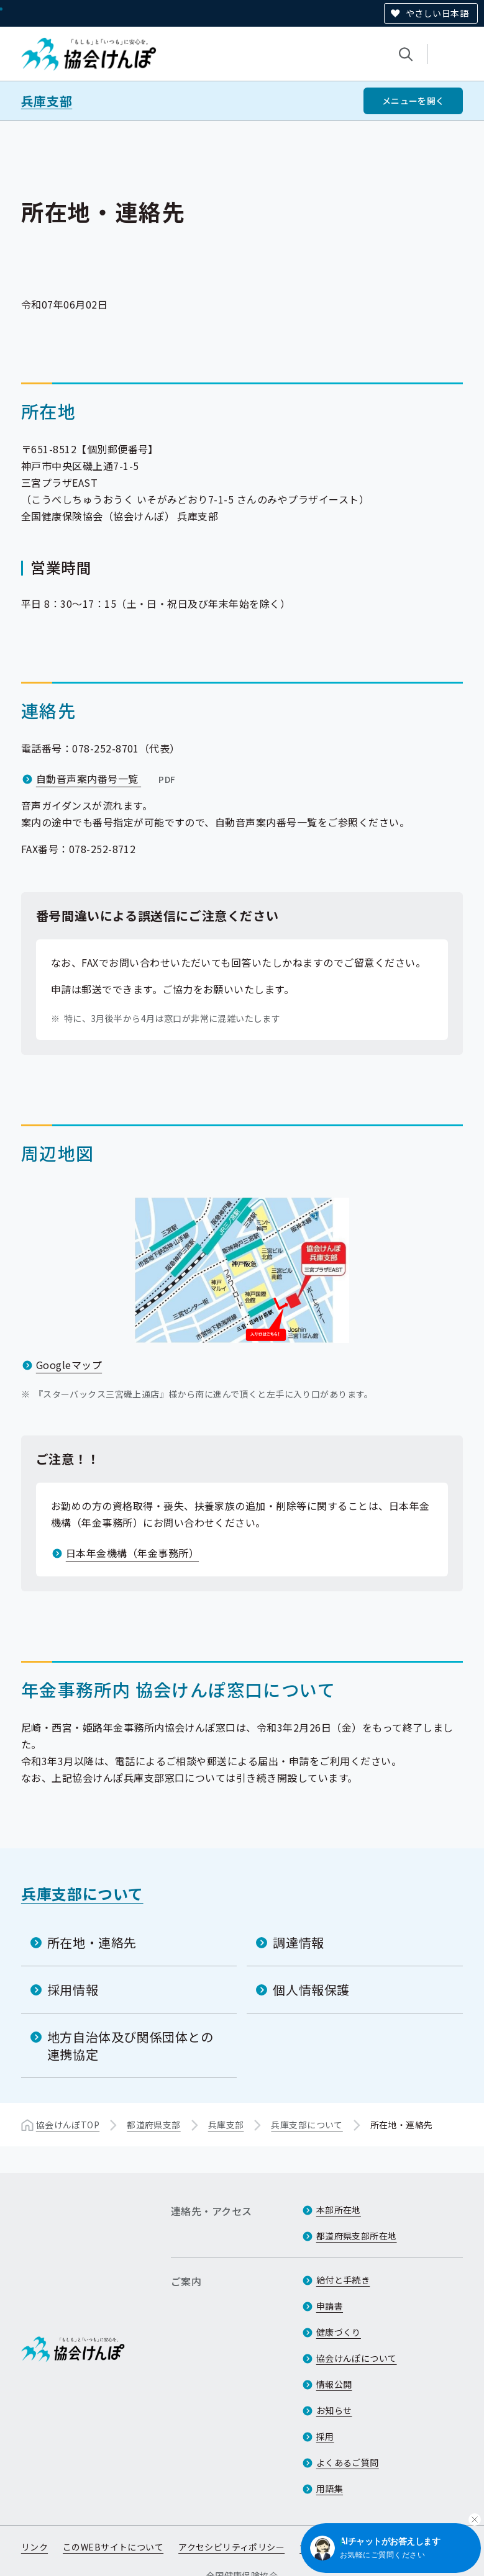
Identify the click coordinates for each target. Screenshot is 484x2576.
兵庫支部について (82, 1893)
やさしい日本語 (437, 13)
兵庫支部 (46, 101)
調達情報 (298, 1942)
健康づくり (338, 2332)
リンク (34, 2547)
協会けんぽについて (356, 2358)
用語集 (329, 2488)
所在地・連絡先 (92, 1942)
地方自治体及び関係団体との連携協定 (130, 2045)
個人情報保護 (311, 1990)
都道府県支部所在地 (356, 2236)
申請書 (329, 2306)
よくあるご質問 (347, 2462)
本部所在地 (338, 2209)
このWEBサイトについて (113, 2547)
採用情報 (72, 1990)
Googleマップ (69, 1364)
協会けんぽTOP (67, 2124)
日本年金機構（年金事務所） (132, 1552)
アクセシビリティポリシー (231, 2547)
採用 (325, 2436)
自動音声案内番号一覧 (107, 778)
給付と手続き (343, 2280)
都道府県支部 (154, 2124)
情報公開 (334, 2384)
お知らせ (334, 2410)
